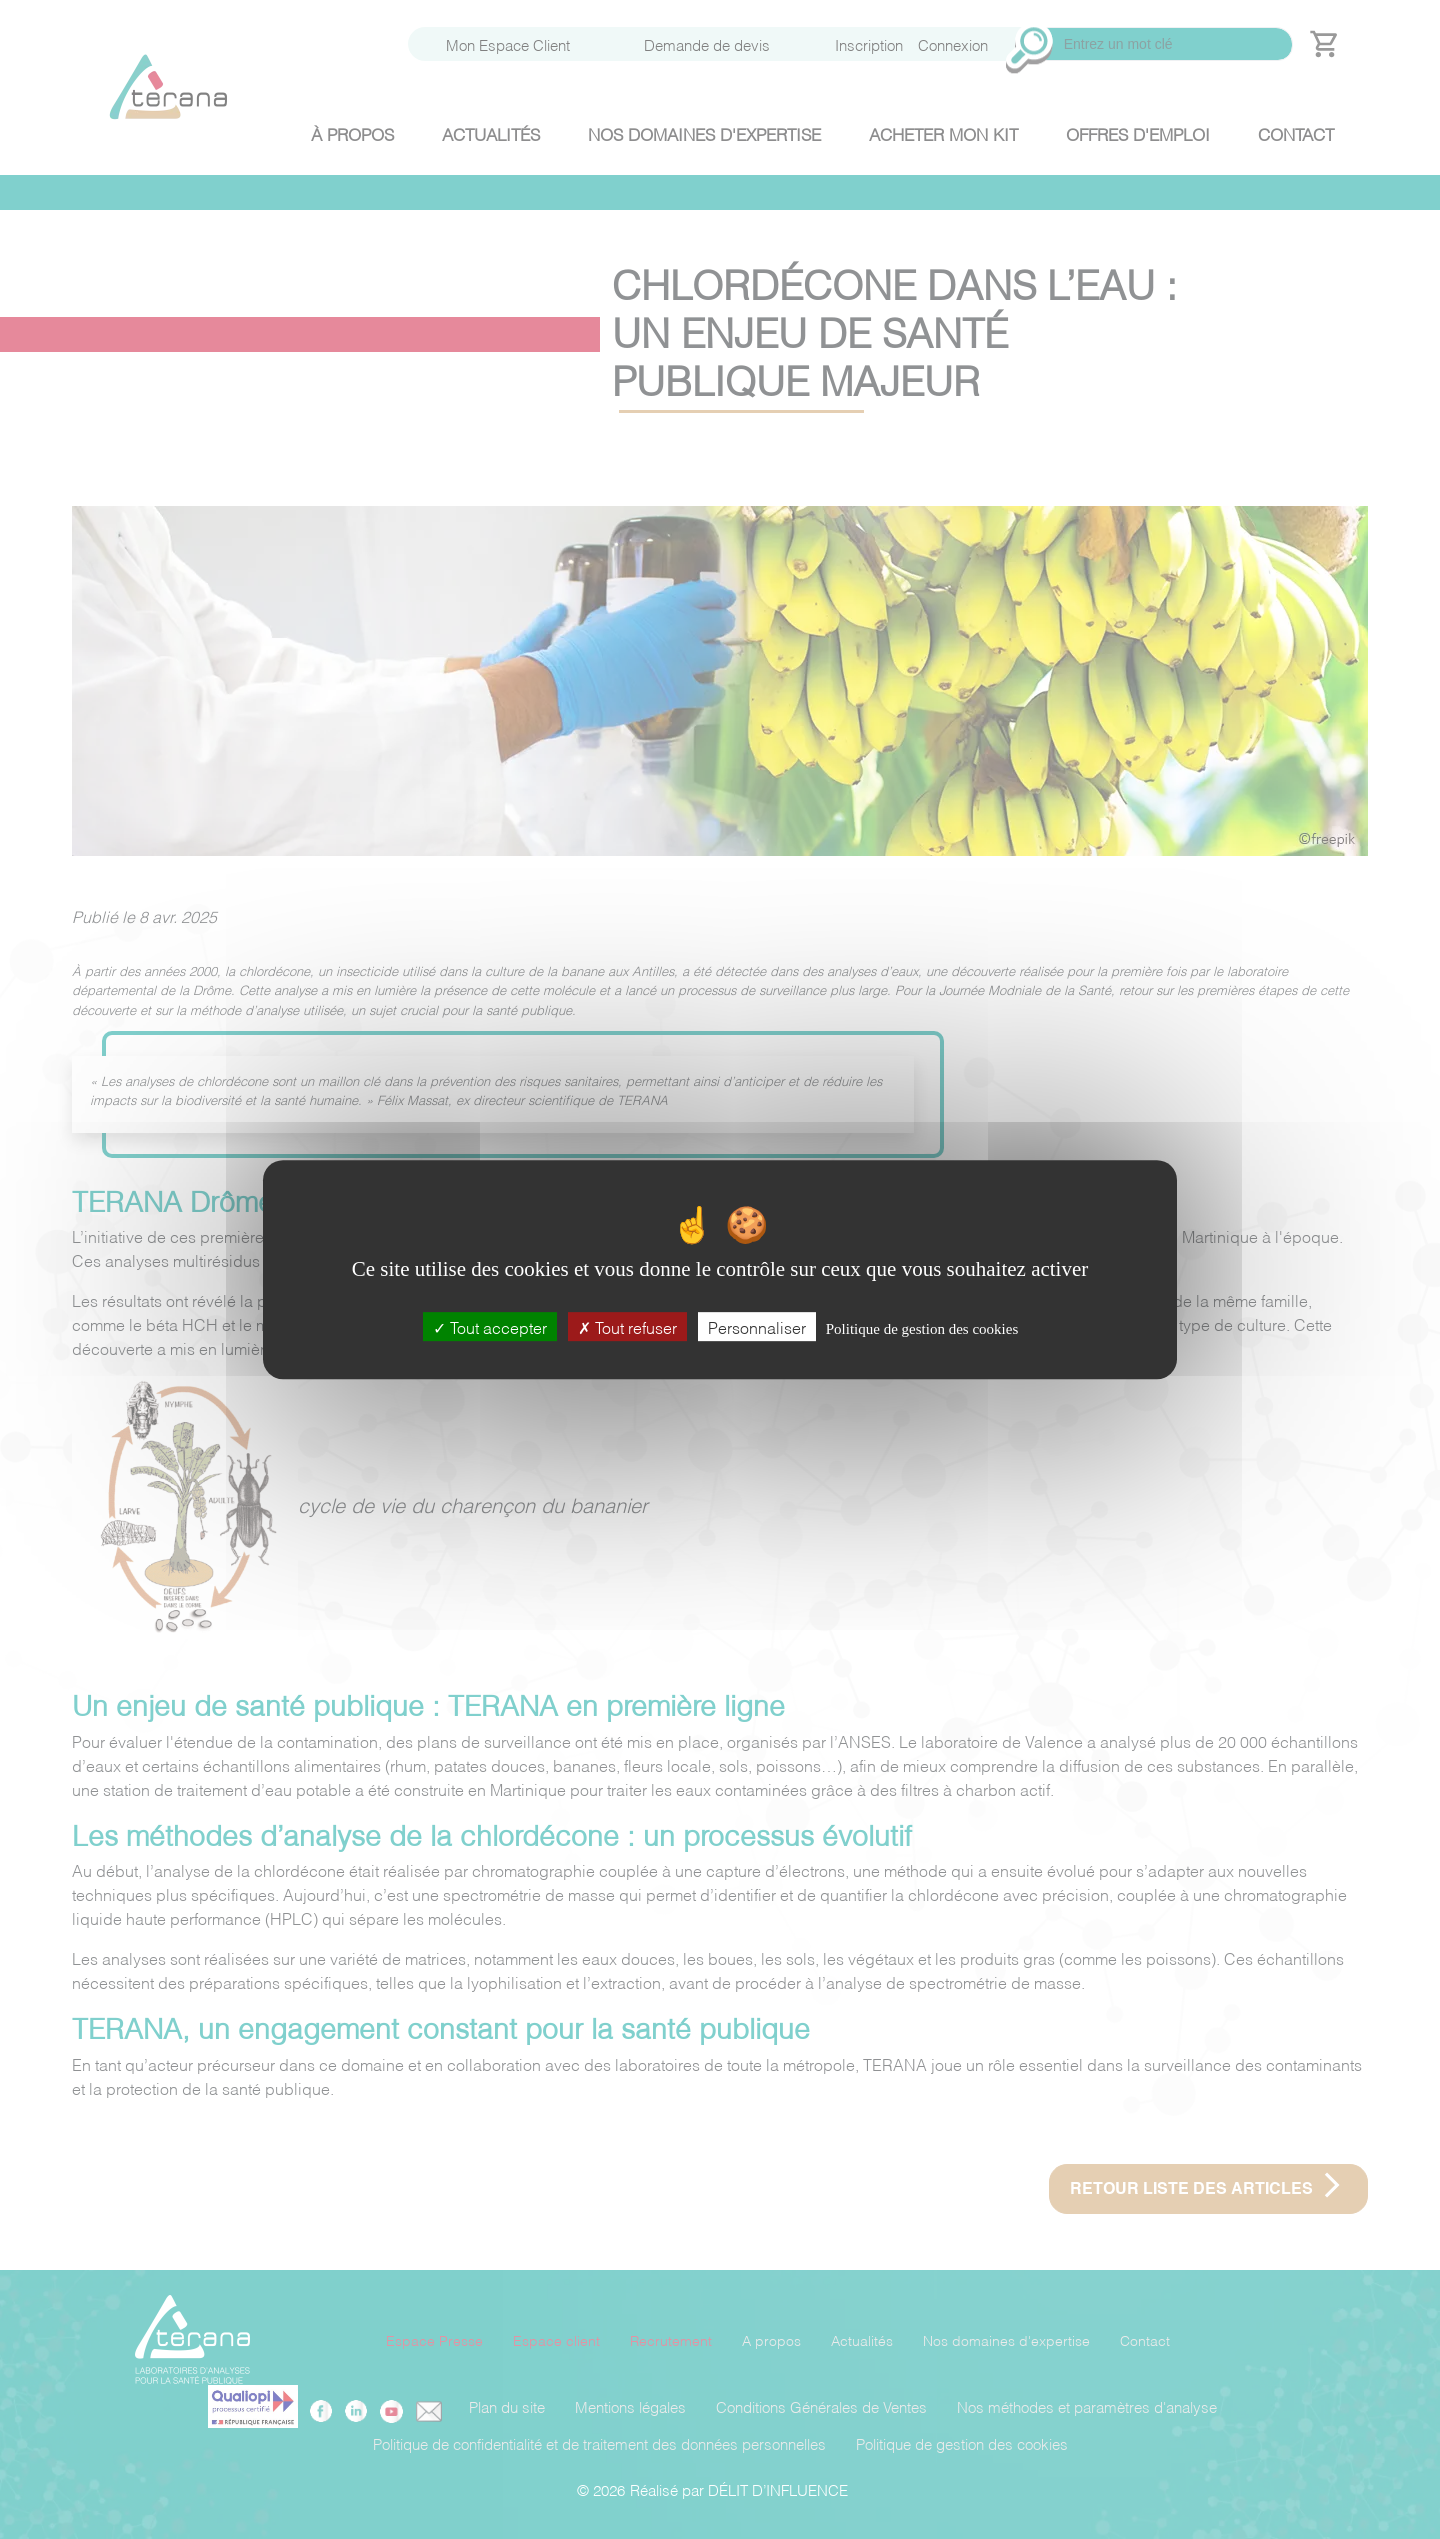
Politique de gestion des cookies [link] (922, 1329)
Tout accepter (490, 1326)
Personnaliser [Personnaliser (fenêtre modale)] (757, 1326)
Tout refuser (627, 1326)
